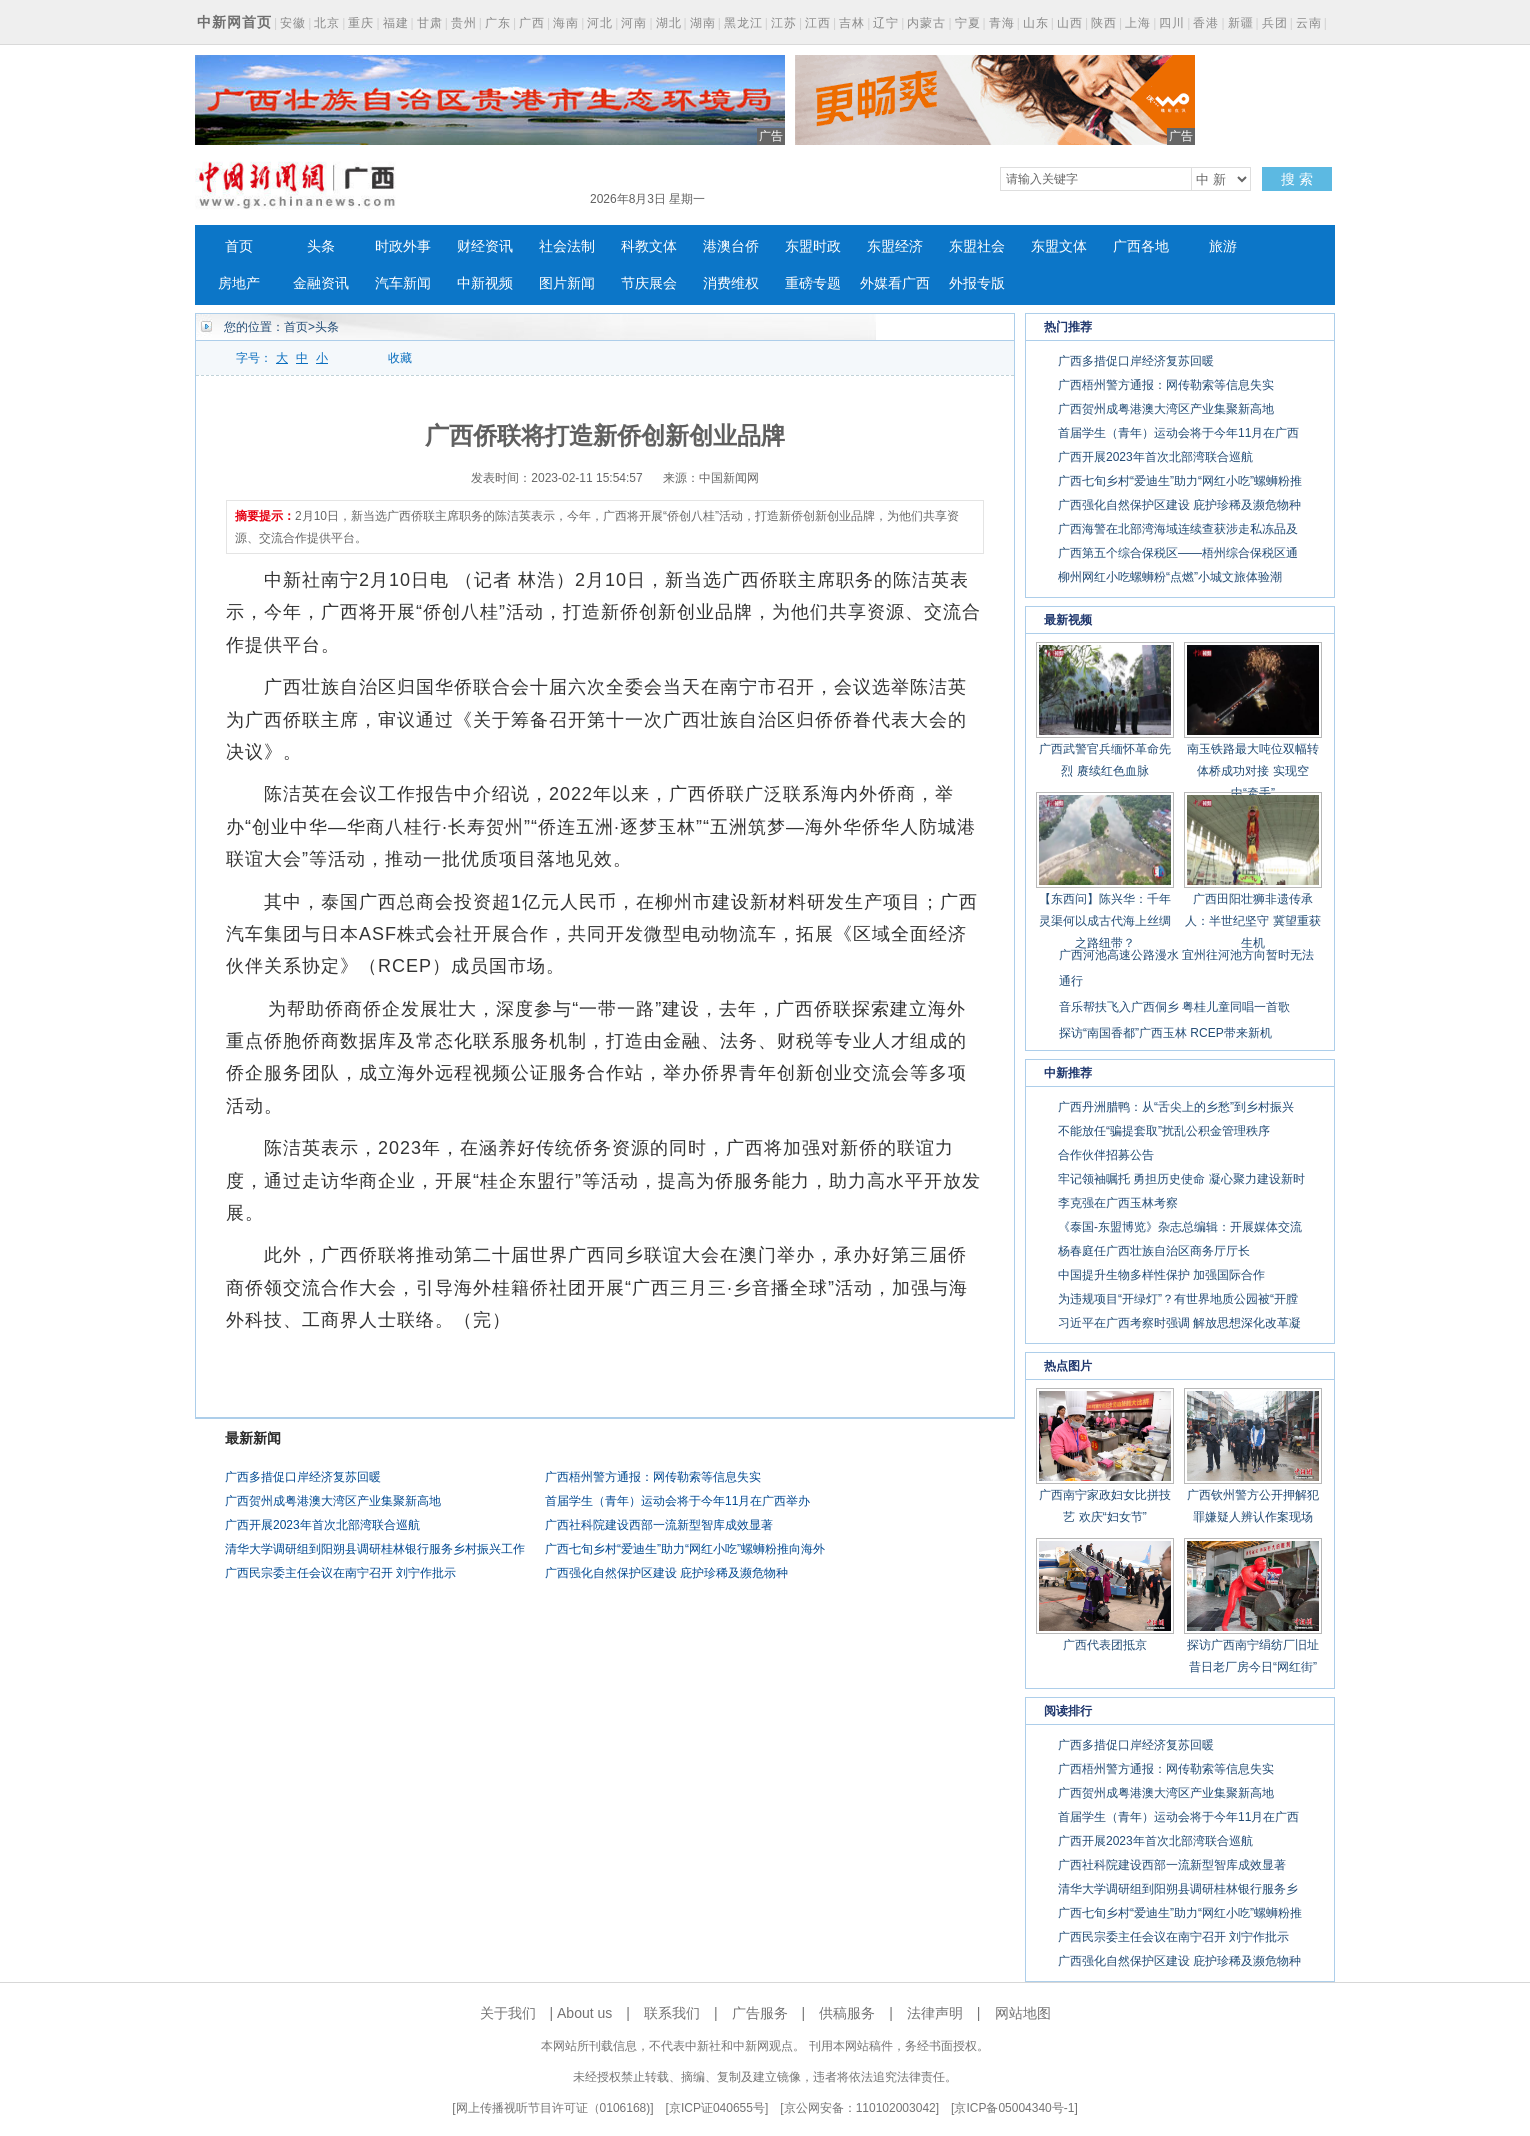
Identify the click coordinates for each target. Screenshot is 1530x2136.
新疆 (1241, 23)
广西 (532, 23)
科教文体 (649, 246)
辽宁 (886, 23)
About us (584, 2013)
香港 (1206, 23)
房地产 (239, 283)
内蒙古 (926, 23)
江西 (818, 23)
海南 (566, 23)
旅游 (1223, 246)
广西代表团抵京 (1105, 1645)
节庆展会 (649, 283)
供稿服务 (847, 2013)
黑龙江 (743, 23)
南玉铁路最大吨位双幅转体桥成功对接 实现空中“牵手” (1253, 771)
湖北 (669, 23)
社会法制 (567, 246)
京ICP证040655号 (717, 2108)
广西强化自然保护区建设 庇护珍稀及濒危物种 (666, 1573)
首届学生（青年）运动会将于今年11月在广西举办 (677, 1501)
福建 (396, 23)
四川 (1172, 23)
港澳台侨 (731, 246)
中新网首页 (234, 22)
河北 (600, 23)
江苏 (784, 23)
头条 (321, 246)
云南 (1309, 23)
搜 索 (1297, 179)
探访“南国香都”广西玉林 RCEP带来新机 (1165, 1033)
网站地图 (1023, 2013)
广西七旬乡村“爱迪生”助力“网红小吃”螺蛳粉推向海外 (685, 1549)
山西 (1070, 23)
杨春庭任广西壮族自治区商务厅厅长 (1154, 1251)
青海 (1002, 23)
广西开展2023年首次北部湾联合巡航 (322, 1525)
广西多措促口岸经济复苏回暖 (303, 1477)
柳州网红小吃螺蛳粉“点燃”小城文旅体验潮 (1170, 577)
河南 (634, 23)
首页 (239, 246)
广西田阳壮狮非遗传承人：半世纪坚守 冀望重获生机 (1252, 921)
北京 (327, 23)
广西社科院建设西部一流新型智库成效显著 (659, 1525)
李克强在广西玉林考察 (1118, 1203)
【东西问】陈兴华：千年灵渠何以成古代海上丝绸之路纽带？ (1105, 921)
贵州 (464, 23)
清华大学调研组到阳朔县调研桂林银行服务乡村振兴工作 (375, 1549)
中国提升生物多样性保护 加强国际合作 (1161, 1275)
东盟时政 (813, 246)
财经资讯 (485, 246)
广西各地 (1141, 246)
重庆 (361, 23)
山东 (1036, 23)
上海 (1138, 23)
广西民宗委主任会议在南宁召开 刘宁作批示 (340, 1573)
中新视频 (485, 283)
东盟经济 (895, 246)
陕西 (1104, 23)
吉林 (852, 23)
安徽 (293, 23)
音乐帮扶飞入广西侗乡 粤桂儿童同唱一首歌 (1174, 1007)
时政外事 (403, 246)
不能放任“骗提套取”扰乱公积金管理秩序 (1164, 1131)
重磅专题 (813, 283)
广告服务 (760, 2013)
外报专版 (977, 283)
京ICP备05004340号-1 (1014, 2108)
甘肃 (430, 23)
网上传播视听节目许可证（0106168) (553, 2108)
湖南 (703, 23)
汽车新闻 (403, 283)
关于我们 (508, 2013)
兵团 (1275, 23)
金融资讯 (321, 283)
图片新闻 (567, 283)
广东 (498, 23)
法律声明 (935, 2013)
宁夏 (968, 23)
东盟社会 (977, 246)
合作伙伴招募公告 (1106, 1155)
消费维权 (731, 283)
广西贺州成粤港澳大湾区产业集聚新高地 (333, 1501)
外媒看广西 (895, 283)
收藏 (400, 358)
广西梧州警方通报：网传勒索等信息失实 (653, 1477)
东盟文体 (1059, 246)
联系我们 (672, 2013)
